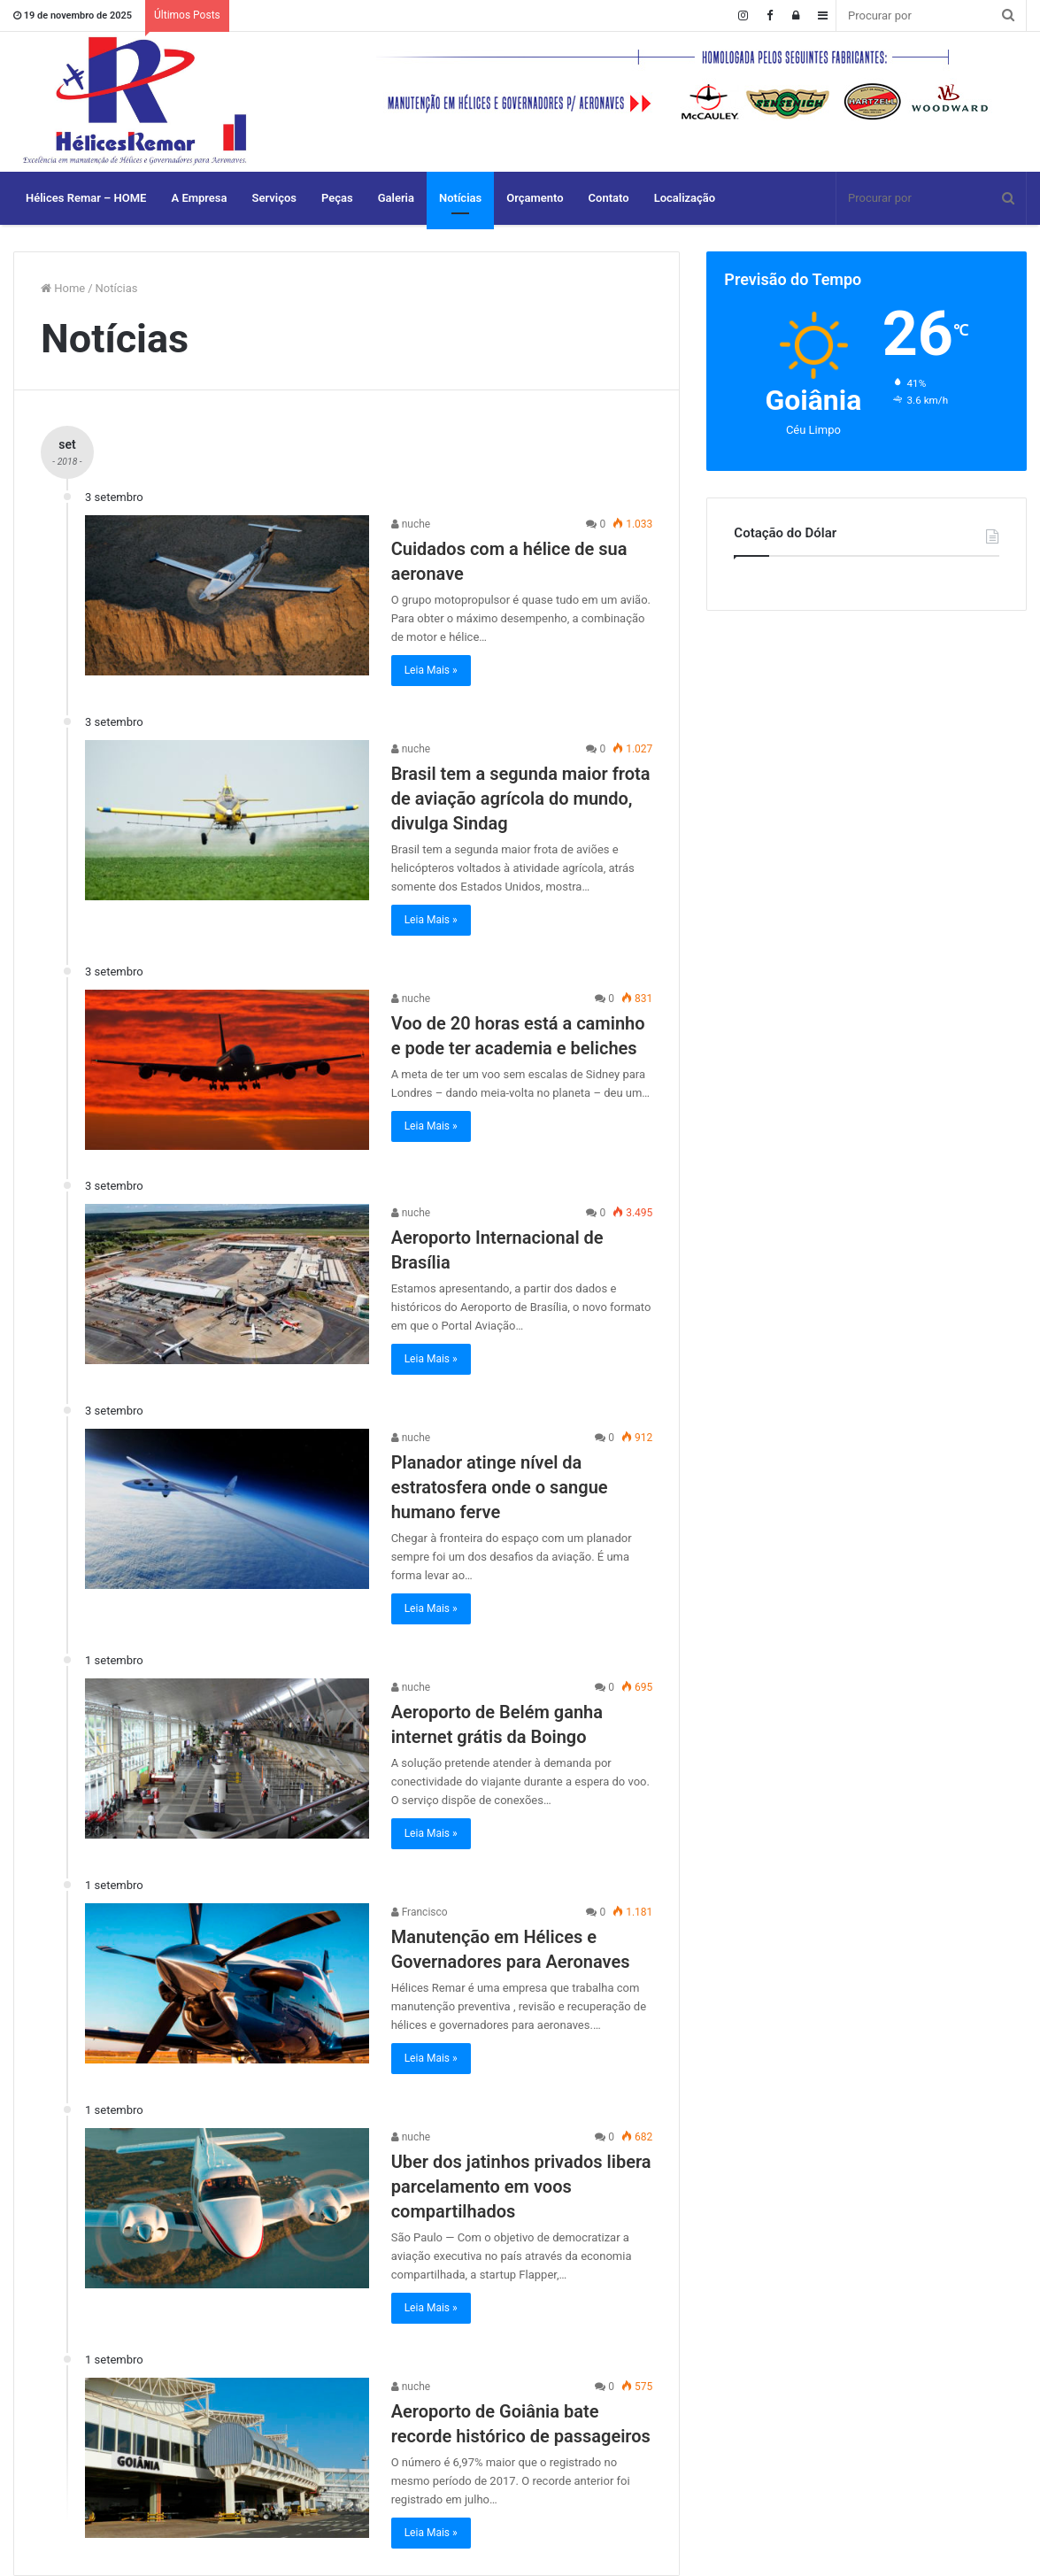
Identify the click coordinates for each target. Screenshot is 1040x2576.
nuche (410, 524)
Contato (609, 197)
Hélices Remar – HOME (86, 197)
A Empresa (199, 197)
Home (63, 288)
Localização (685, 197)
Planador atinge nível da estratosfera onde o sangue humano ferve (499, 1487)
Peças (337, 197)
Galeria (396, 197)
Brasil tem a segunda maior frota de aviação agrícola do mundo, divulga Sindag (521, 798)
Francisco (419, 1912)
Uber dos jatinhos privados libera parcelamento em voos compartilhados (521, 2186)
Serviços (274, 197)
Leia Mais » (431, 670)
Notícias (460, 197)
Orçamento (534, 197)
